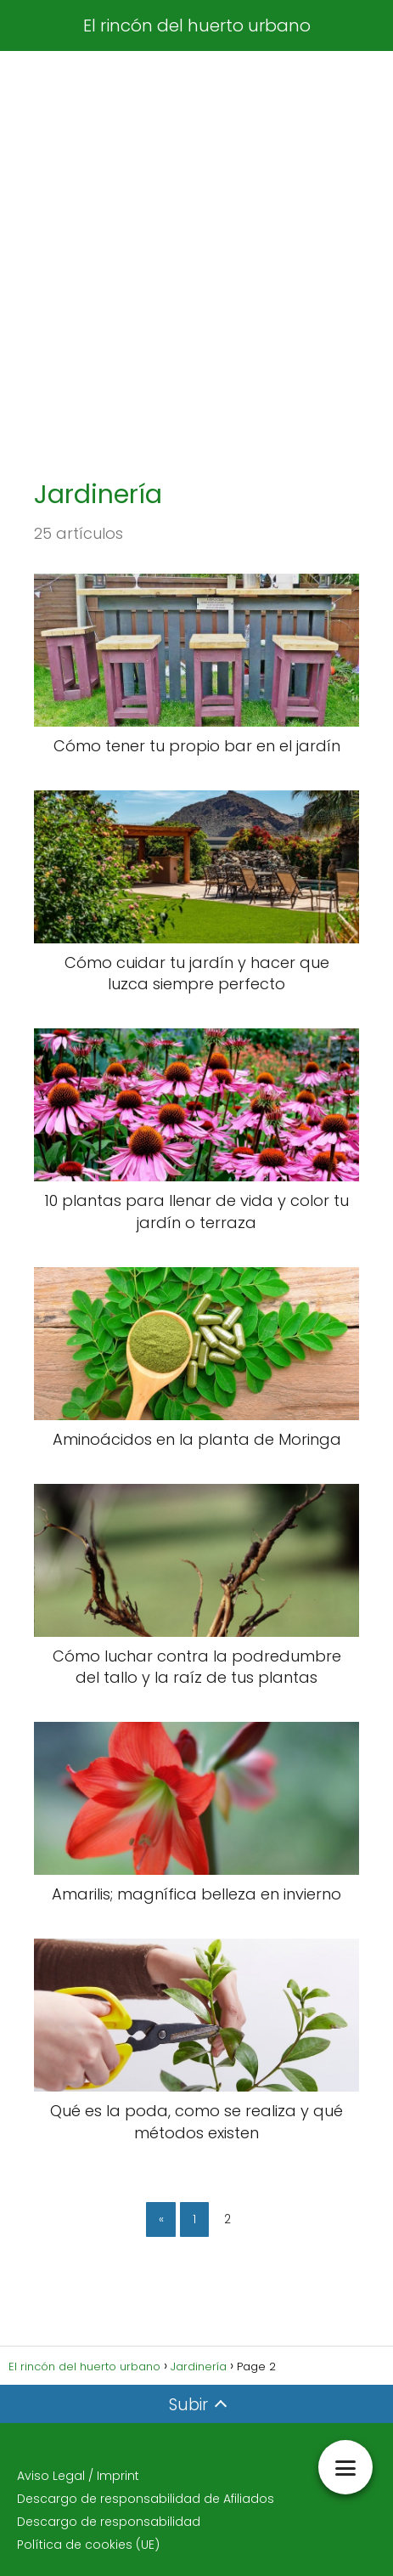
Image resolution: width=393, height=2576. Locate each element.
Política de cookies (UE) (88, 2544)
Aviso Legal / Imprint (78, 2475)
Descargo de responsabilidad (108, 2521)
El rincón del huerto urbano (197, 25)
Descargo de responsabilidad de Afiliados (145, 2498)
